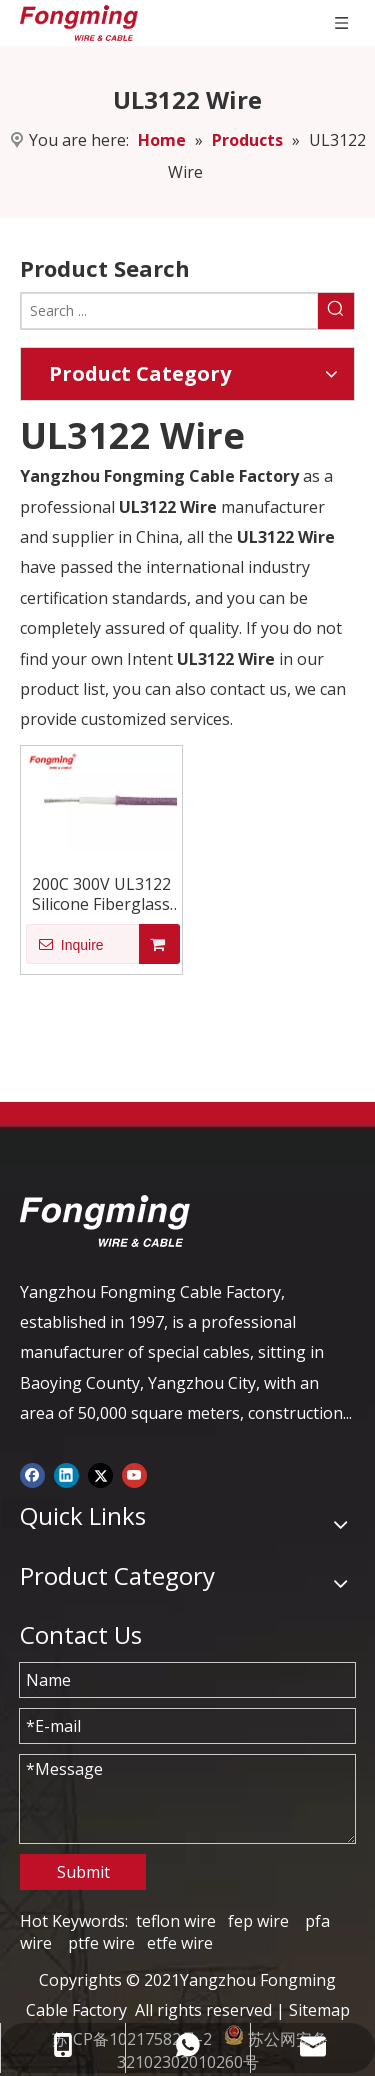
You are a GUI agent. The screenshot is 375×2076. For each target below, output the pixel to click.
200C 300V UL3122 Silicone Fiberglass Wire (101, 894)
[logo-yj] (105, 1221)
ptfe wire (101, 1943)
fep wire (258, 1921)
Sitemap (319, 2010)
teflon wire (176, 1921)
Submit (83, 1872)
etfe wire (180, 1943)
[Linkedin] (66, 1474)
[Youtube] (134, 1474)
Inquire (65, 944)
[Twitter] (100, 1474)
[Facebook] (32, 1474)
